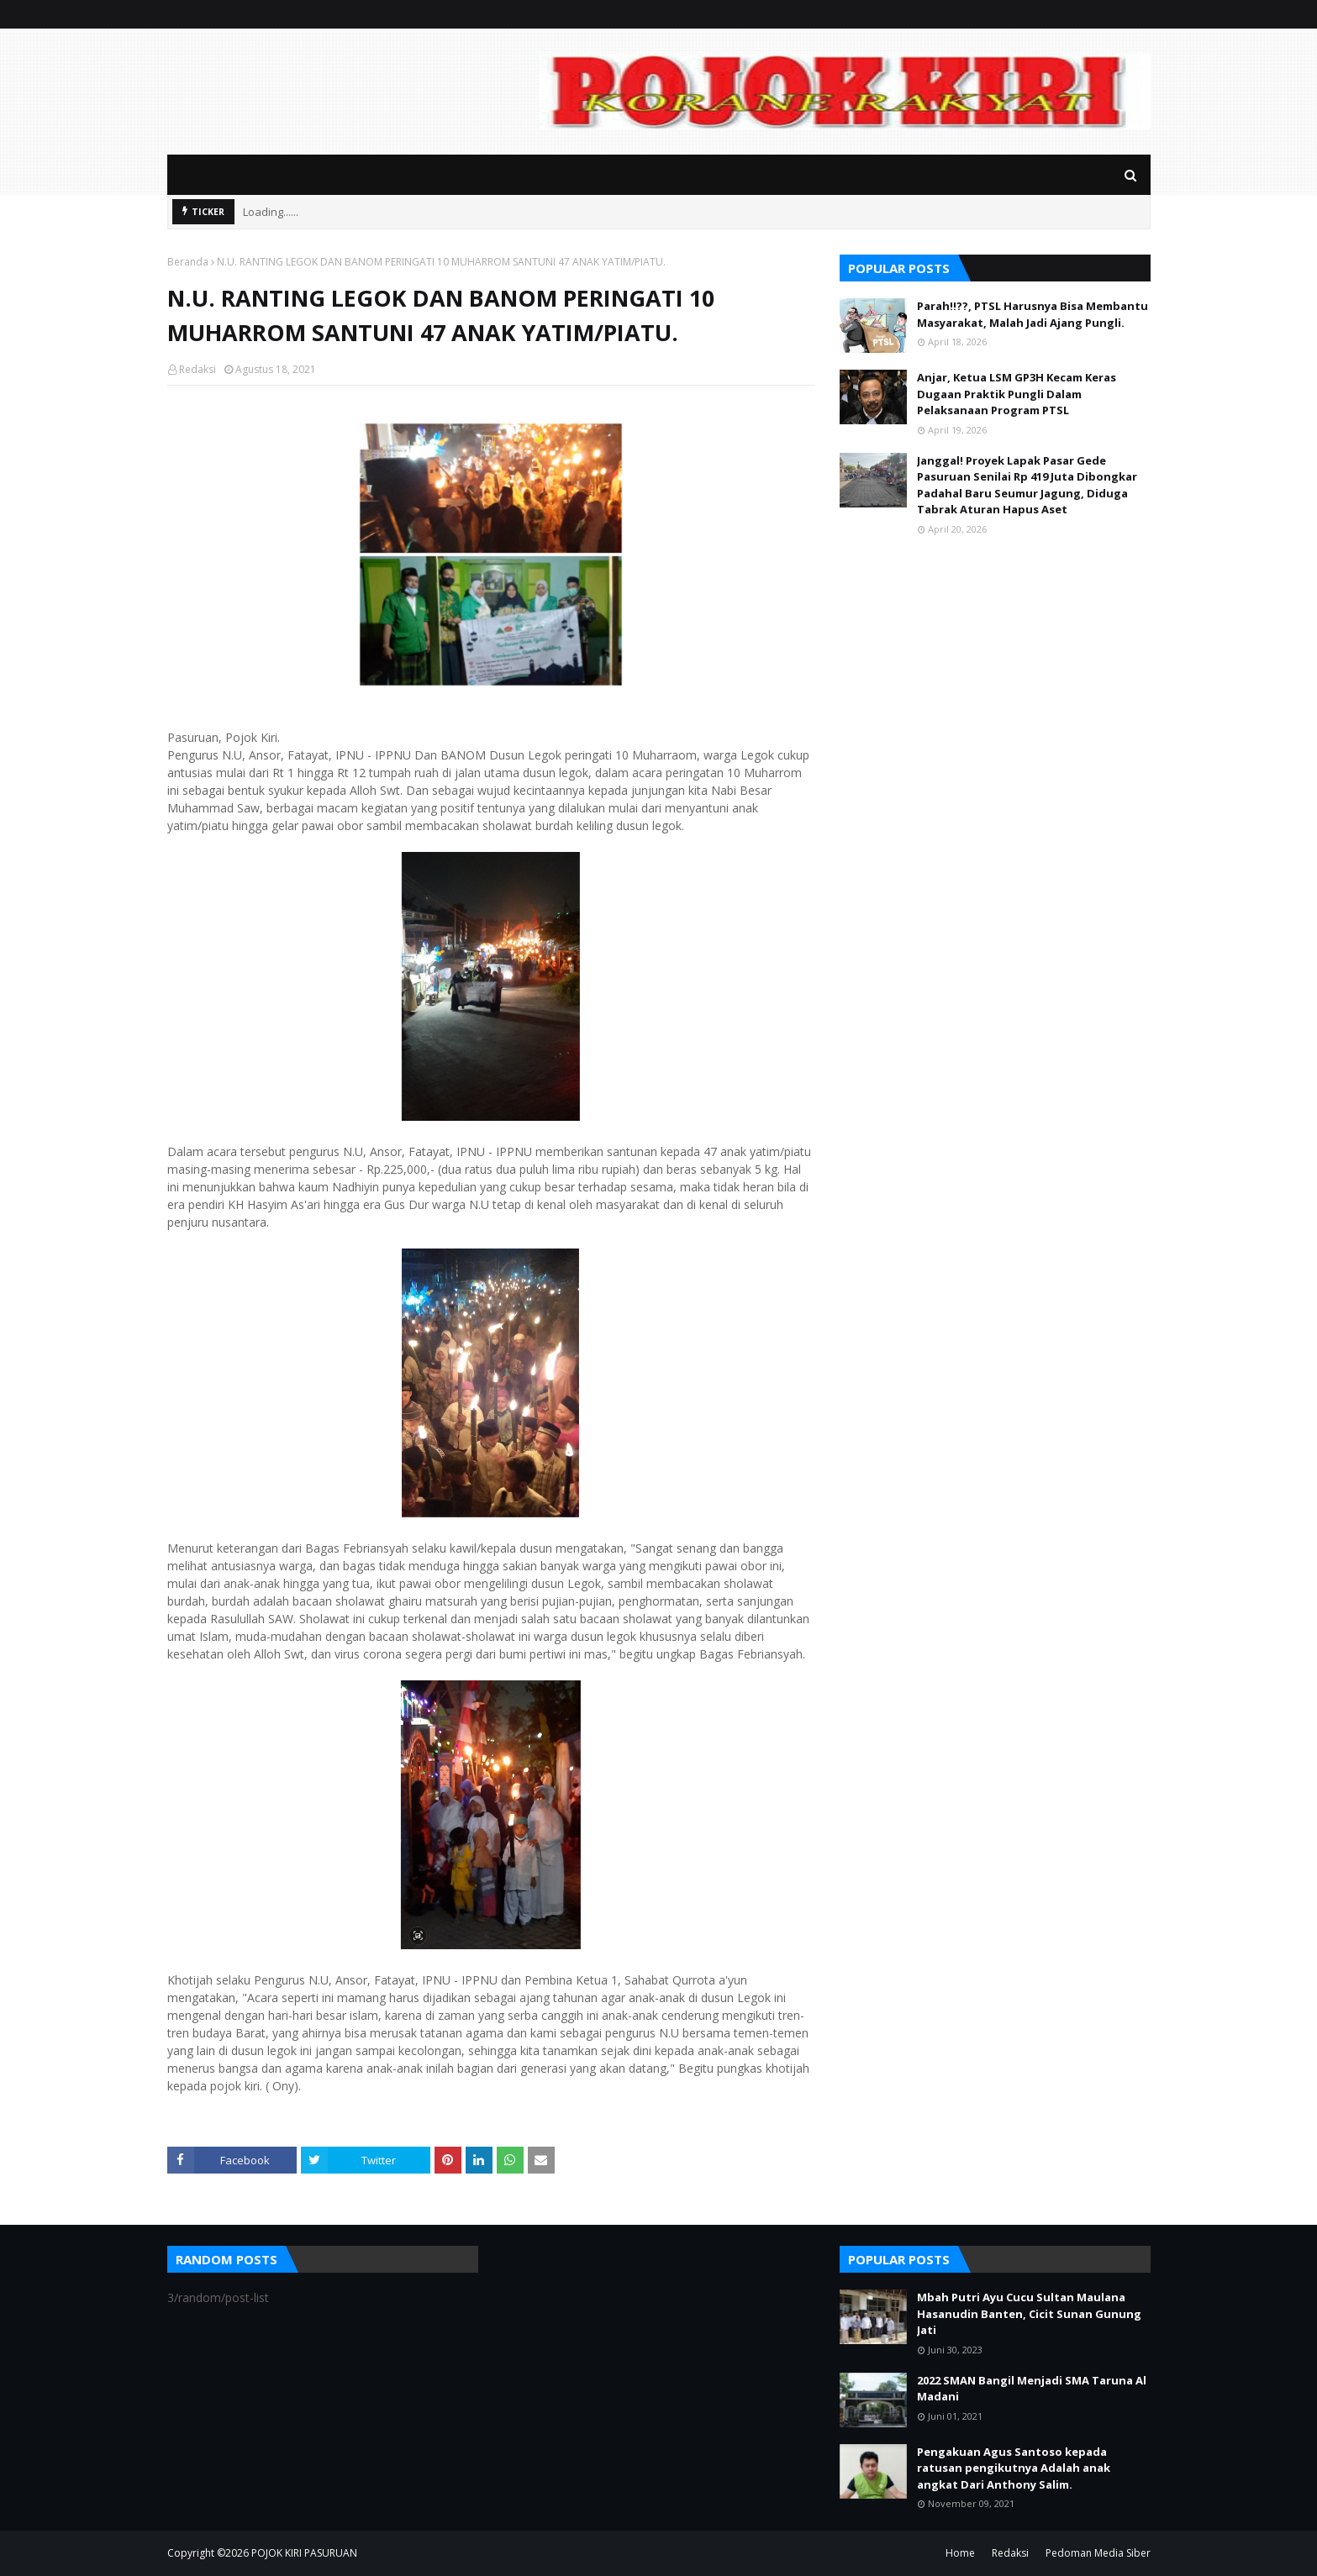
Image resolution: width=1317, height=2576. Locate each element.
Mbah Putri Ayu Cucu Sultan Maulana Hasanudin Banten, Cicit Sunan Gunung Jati (1029, 2313)
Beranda (187, 262)
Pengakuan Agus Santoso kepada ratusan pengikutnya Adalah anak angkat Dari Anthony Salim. (1013, 2468)
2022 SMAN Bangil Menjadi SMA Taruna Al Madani (1031, 2389)
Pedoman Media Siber (1098, 2553)
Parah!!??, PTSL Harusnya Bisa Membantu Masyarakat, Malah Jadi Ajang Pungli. (1032, 314)
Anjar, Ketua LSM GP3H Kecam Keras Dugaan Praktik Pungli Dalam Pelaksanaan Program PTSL (1016, 394)
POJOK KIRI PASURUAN (304, 2553)
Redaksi (197, 369)
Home (960, 2553)
